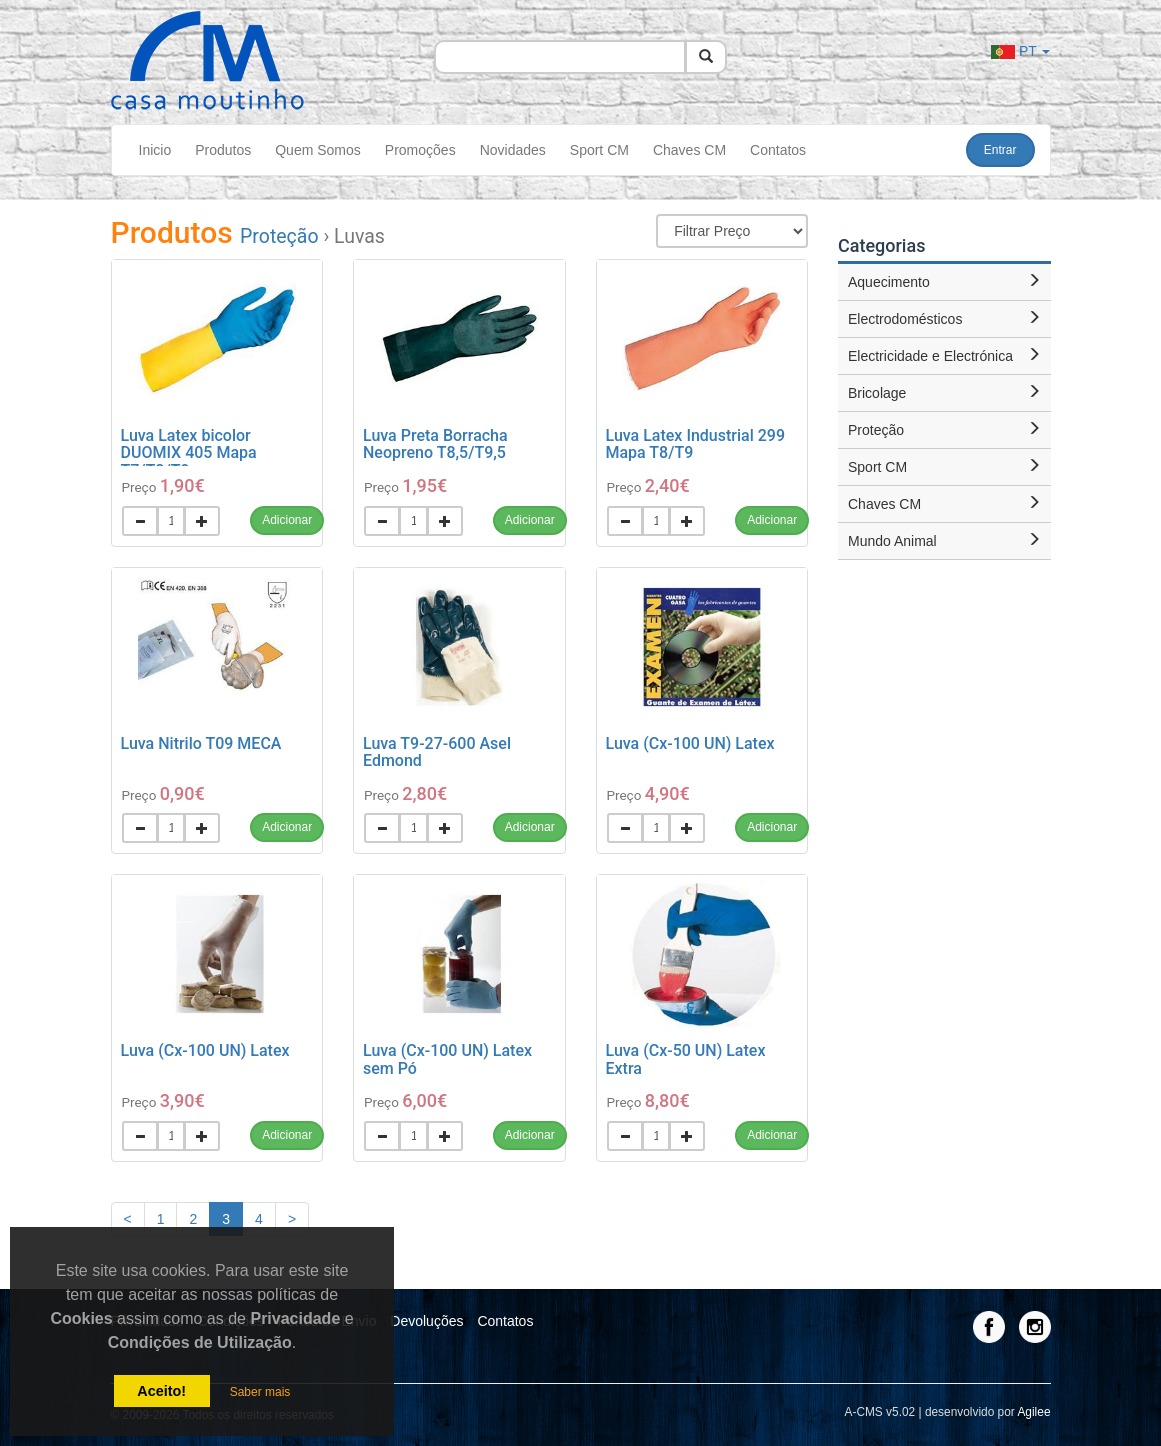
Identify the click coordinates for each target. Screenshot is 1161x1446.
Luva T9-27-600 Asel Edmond (437, 752)
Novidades (513, 150)
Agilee (1033, 1412)
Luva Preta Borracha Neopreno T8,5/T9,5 (435, 444)
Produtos (223, 150)
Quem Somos (318, 150)
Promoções (420, 150)
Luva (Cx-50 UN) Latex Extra (686, 1059)
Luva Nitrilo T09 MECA (201, 743)
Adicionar (287, 520)
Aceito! (161, 1391)
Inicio (155, 150)
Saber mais (260, 1392)
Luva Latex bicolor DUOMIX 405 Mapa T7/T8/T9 (189, 453)
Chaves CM (689, 150)
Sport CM (599, 150)
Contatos (778, 150)
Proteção (279, 236)
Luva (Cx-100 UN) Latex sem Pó (447, 1059)
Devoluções (426, 1321)
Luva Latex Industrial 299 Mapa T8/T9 (696, 444)
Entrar (1000, 150)
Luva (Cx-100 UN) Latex (690, 743)
